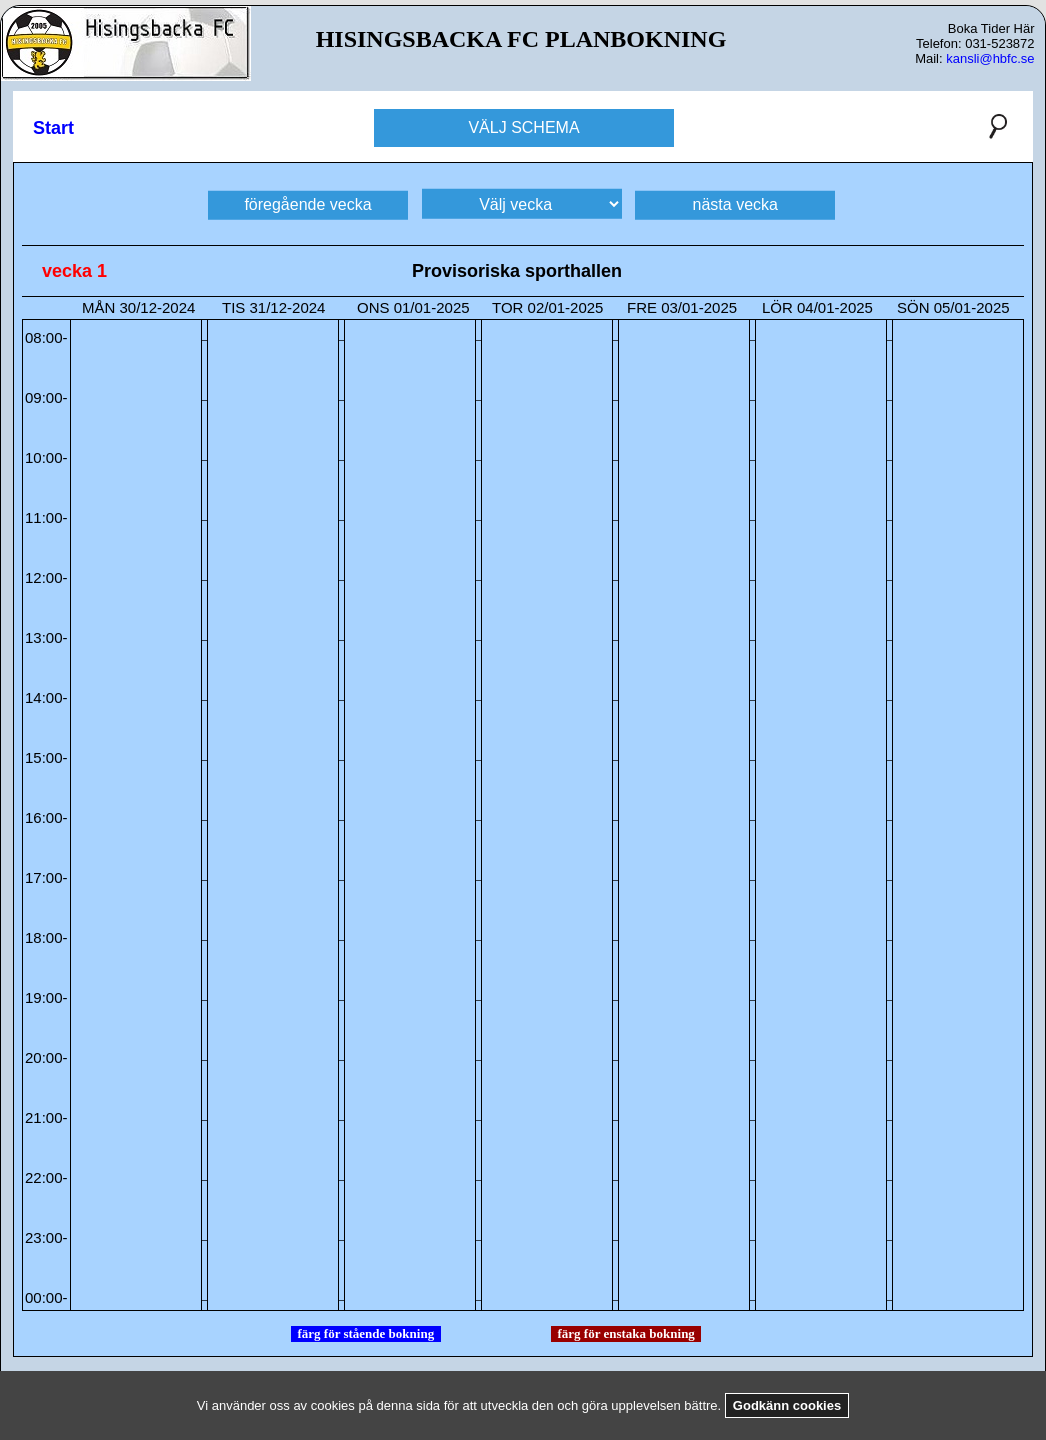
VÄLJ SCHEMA (523, 127)
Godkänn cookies (787, 1405)
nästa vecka (735, 203)
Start (53, 128)
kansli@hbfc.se (990, 58)
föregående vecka (307, 203)
